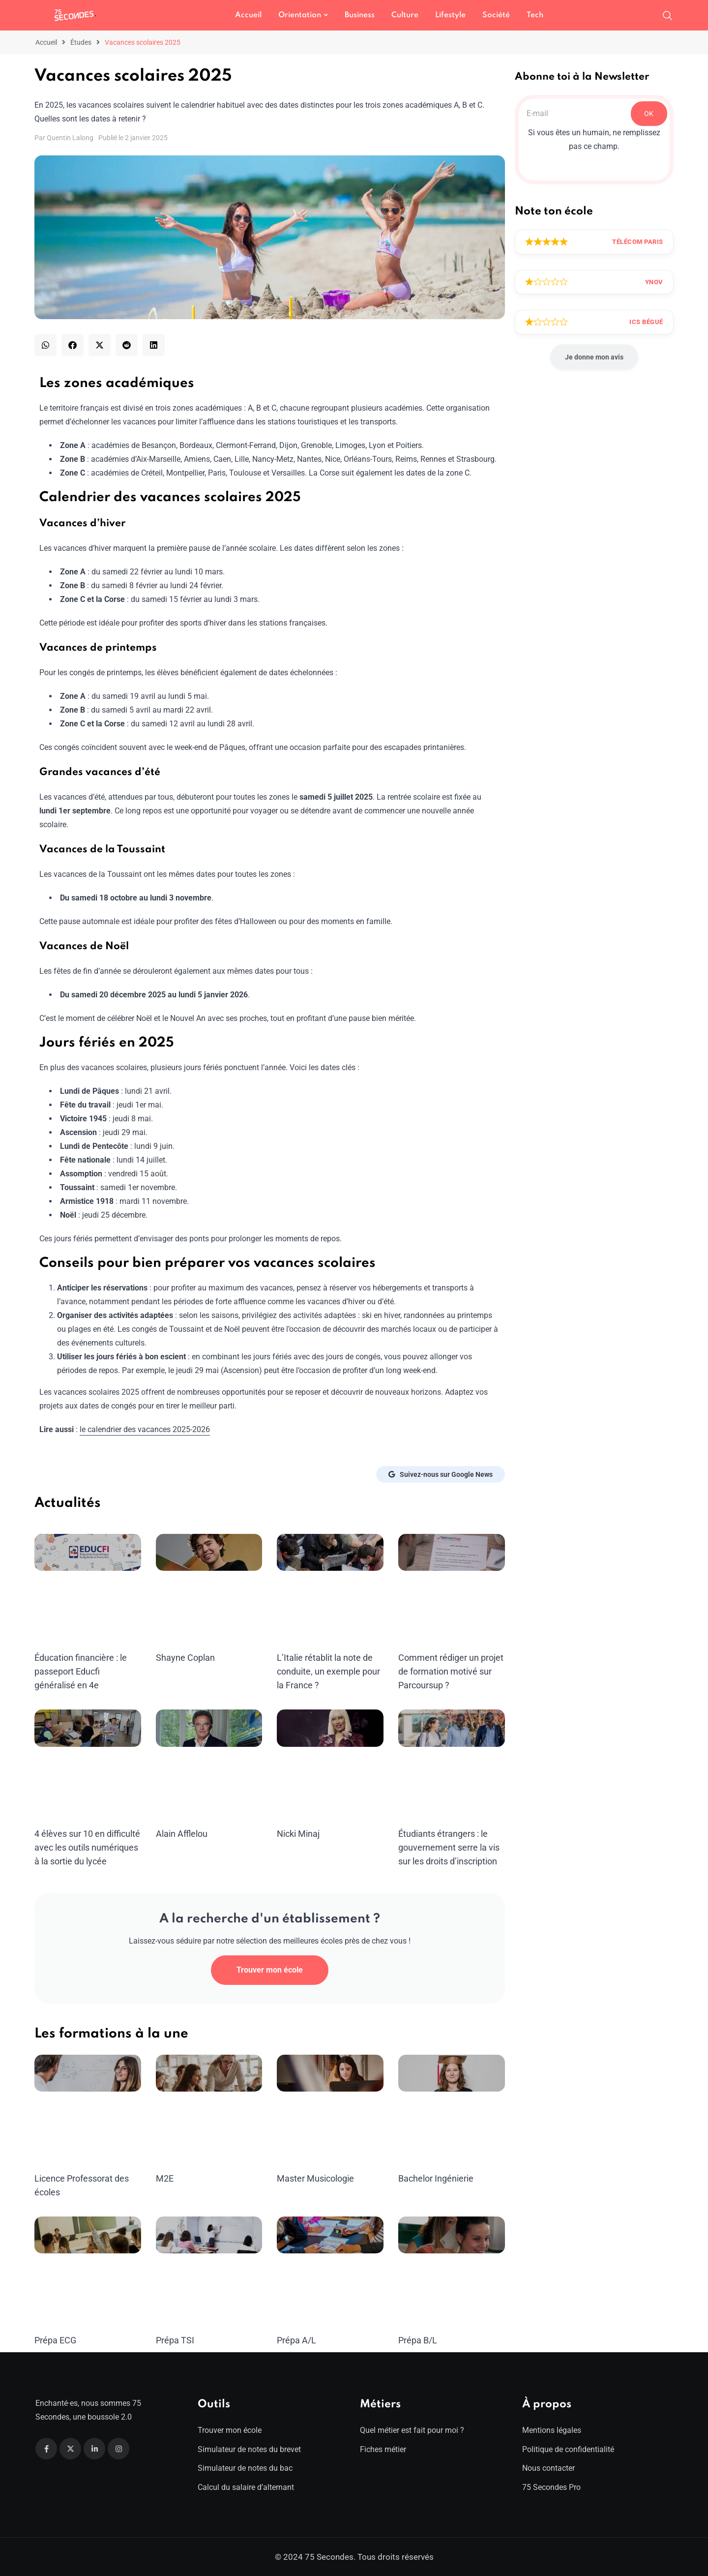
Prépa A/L (296, 2340)
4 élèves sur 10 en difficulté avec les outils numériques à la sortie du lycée (87, 1847)
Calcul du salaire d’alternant (246, 2487)
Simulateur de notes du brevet (249, 2449)
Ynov (654, 282)
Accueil (248, 15)
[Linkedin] (94, 2448)
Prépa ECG (55, 2340)
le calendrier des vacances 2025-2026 (145, 1429)
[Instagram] (118, 2448)
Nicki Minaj (298, 1833)
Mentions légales (551, 2430)
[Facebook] (46, 2448)
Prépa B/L (417, 2340)
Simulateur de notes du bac (245, 2468)
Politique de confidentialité (568, 2449)
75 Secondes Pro (551, 2487)
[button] (45, 345)
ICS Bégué (646, 322)
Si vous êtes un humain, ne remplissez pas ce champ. (594, 139)
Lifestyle (450, 15)
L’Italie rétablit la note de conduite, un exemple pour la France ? (328, 1671)
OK (648, 114)
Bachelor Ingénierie (435, 2178)
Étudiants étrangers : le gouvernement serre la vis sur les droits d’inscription (449, 1847)
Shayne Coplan (185, 1657)
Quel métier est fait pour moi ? (412, 2430)
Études (80, 42)
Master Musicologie (315, 2178)
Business (360, 15)
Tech (535, 15)
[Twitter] (70, 2448)
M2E (165, 2178)
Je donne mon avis (594, 357)
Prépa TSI (175, 2340)
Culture (404, 15)
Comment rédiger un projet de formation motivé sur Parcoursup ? (450, 1671)
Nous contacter (548, 2468)
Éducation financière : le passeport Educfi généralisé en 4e (80, 1671)
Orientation (299, 15)
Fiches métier (383, 2449)
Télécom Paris (637, 241)
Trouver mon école (269, 1970)
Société (496, 15)
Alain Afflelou (181, 1833)
